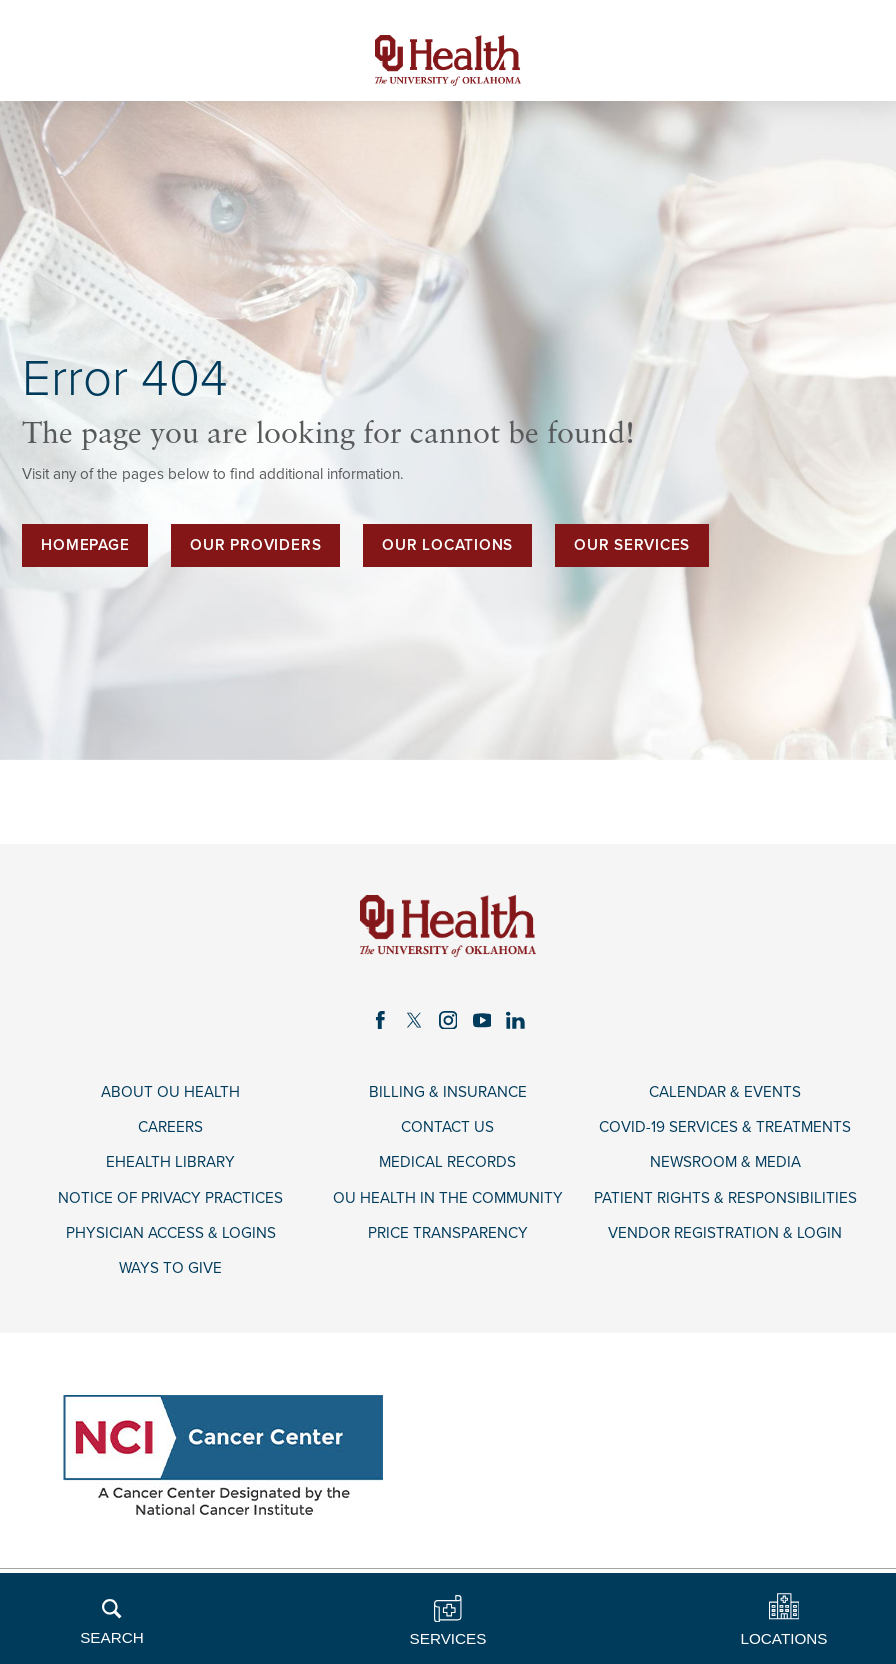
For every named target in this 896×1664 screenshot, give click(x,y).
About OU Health (170, 1092)
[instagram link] (448, 1020)
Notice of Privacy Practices (170, 1198)
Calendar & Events (725, 1092)
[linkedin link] (516, 1020)
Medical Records (447, 1162)
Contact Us (447, 1127)
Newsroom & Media (725, 1162)
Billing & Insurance (448, 1092)
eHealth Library (170, 1162)
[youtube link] (482, 1020)
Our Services (632, 545)
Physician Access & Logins (171, 1233)
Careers (170, 1127)
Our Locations (447, 545)
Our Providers (255, 545)
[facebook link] (380, 1020)
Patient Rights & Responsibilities (725, 1198)
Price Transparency (448, 1233)
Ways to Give (170, 1268)
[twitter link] (414, 1020)
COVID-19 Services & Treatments (725, 1127)
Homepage (85, 545)
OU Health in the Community (448, 1198)
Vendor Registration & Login (725, 1233)
